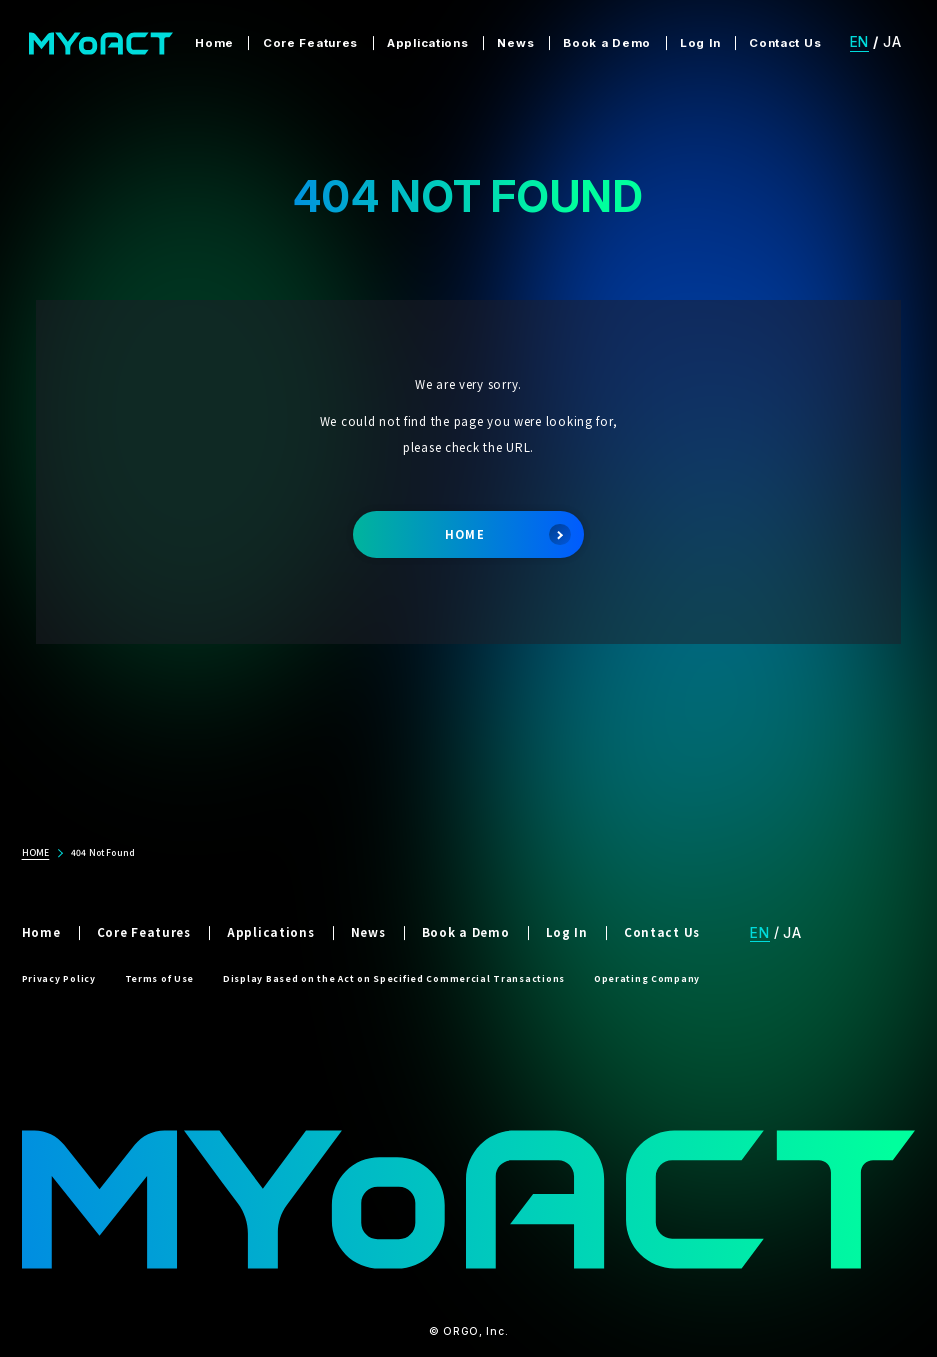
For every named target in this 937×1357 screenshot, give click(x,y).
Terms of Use (160, 978)
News (515, 43)
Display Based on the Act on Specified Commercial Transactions (394, 978)
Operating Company (647, 978)
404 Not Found (103, 852)
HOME (508, 535)
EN (859, 42)
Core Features (310, 43)
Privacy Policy (59, 978)
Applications (428, 43)
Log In (700, 43)
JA (892, 42)
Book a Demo (607, 43)
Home (214, 43)
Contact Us (785, 43)
